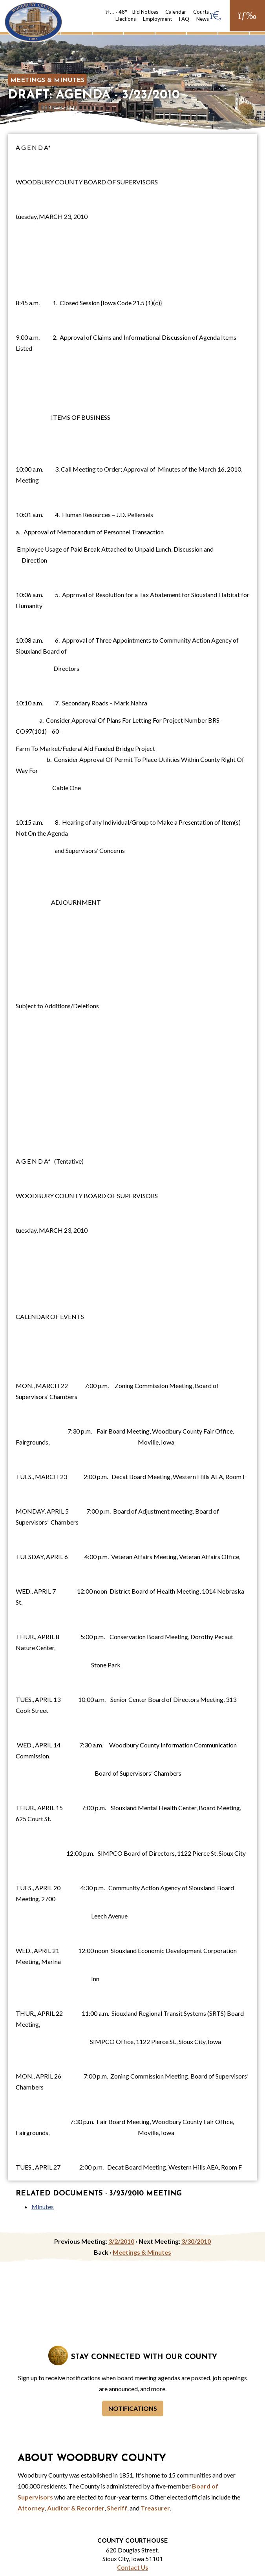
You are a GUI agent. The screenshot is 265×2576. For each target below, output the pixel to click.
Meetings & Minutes (47, 80)
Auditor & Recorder (75, 2508)
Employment (157, 19)
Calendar (175, 12)
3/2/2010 (121, 2241)
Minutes (42, 2206)
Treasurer (155, 2508)
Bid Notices (145, 12)
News (202, 19)
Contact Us (132, 2567)
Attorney (31, 2508)
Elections (125, 19)
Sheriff (117, 2508)
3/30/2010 (196, 2241)
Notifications (132, 2408)
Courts (201, 12)
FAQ (184, 19)
